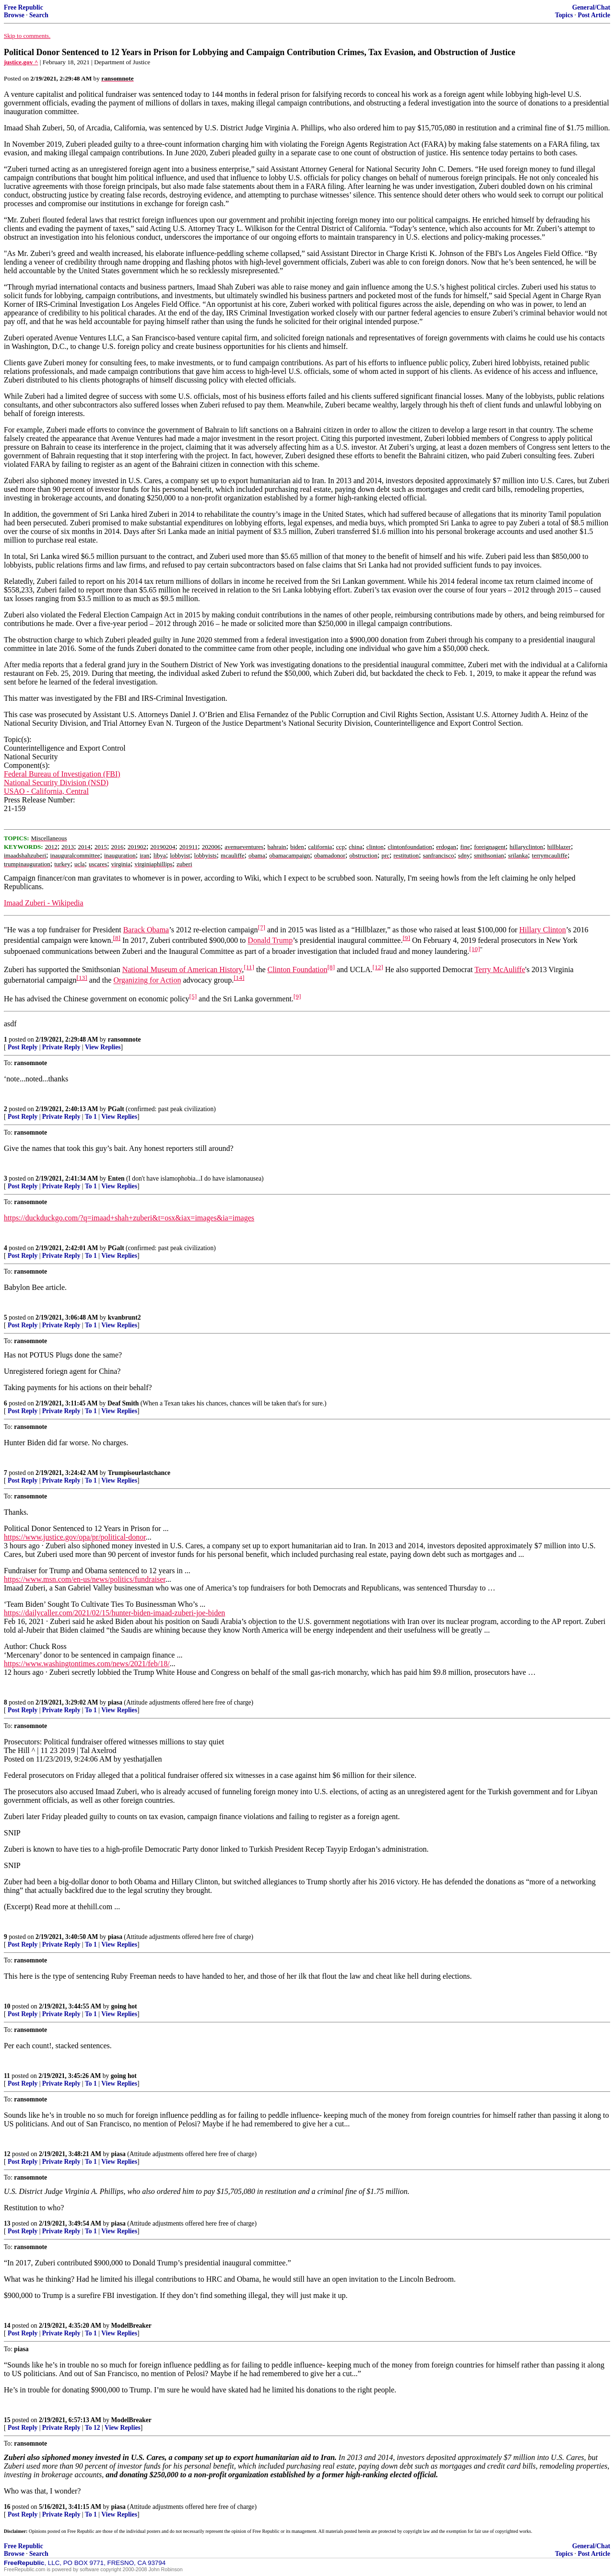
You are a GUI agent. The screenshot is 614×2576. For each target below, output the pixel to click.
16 (7, 2506)
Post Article (594, 15)
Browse (14, 15)
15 (7, 2420)
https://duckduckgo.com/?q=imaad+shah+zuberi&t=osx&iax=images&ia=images (129, 1218)
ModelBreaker (131, 2325)
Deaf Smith (123, 1403)
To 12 (92, 2427)
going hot (124, 2006)
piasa (115, 1702)
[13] (82, 977)
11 (7, 2075)
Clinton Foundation (297, 969)
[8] (116, 937)
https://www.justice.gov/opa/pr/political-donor (75, 1537)
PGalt (116, 1109)
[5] (193, 996)
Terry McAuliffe (499, 969)
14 (7, 2325)
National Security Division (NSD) (56, 782)
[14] (239, 977)
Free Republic (23, 7)
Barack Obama (146, 930)
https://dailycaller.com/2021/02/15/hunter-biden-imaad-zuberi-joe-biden (114, 1613)
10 (7, 2006)
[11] (249, 967)
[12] (378, 967)
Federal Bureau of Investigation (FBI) (62, 774)
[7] (261, 927)
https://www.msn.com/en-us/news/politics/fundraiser (84, 1579)
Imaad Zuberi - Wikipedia (43, 903)
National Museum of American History (182, 969)
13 (7, 2223)
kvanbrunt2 (124, 1317)
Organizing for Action (147, 980)
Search (38, 15)
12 (7, 2154)
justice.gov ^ (21, 62)
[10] (474, 948)
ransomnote (124, 1039)
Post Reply (22, 1047)
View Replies (103, 1047)
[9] (406, 937)
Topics (564, 15)
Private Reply (61, 1047)
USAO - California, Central (46, 791)
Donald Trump (270, 941)
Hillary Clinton (542, 930)
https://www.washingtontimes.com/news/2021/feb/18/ (87, 1663)
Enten (116, 1178)
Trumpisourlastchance (139, 1472)
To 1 (91, 1116)
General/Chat (591, 7)
